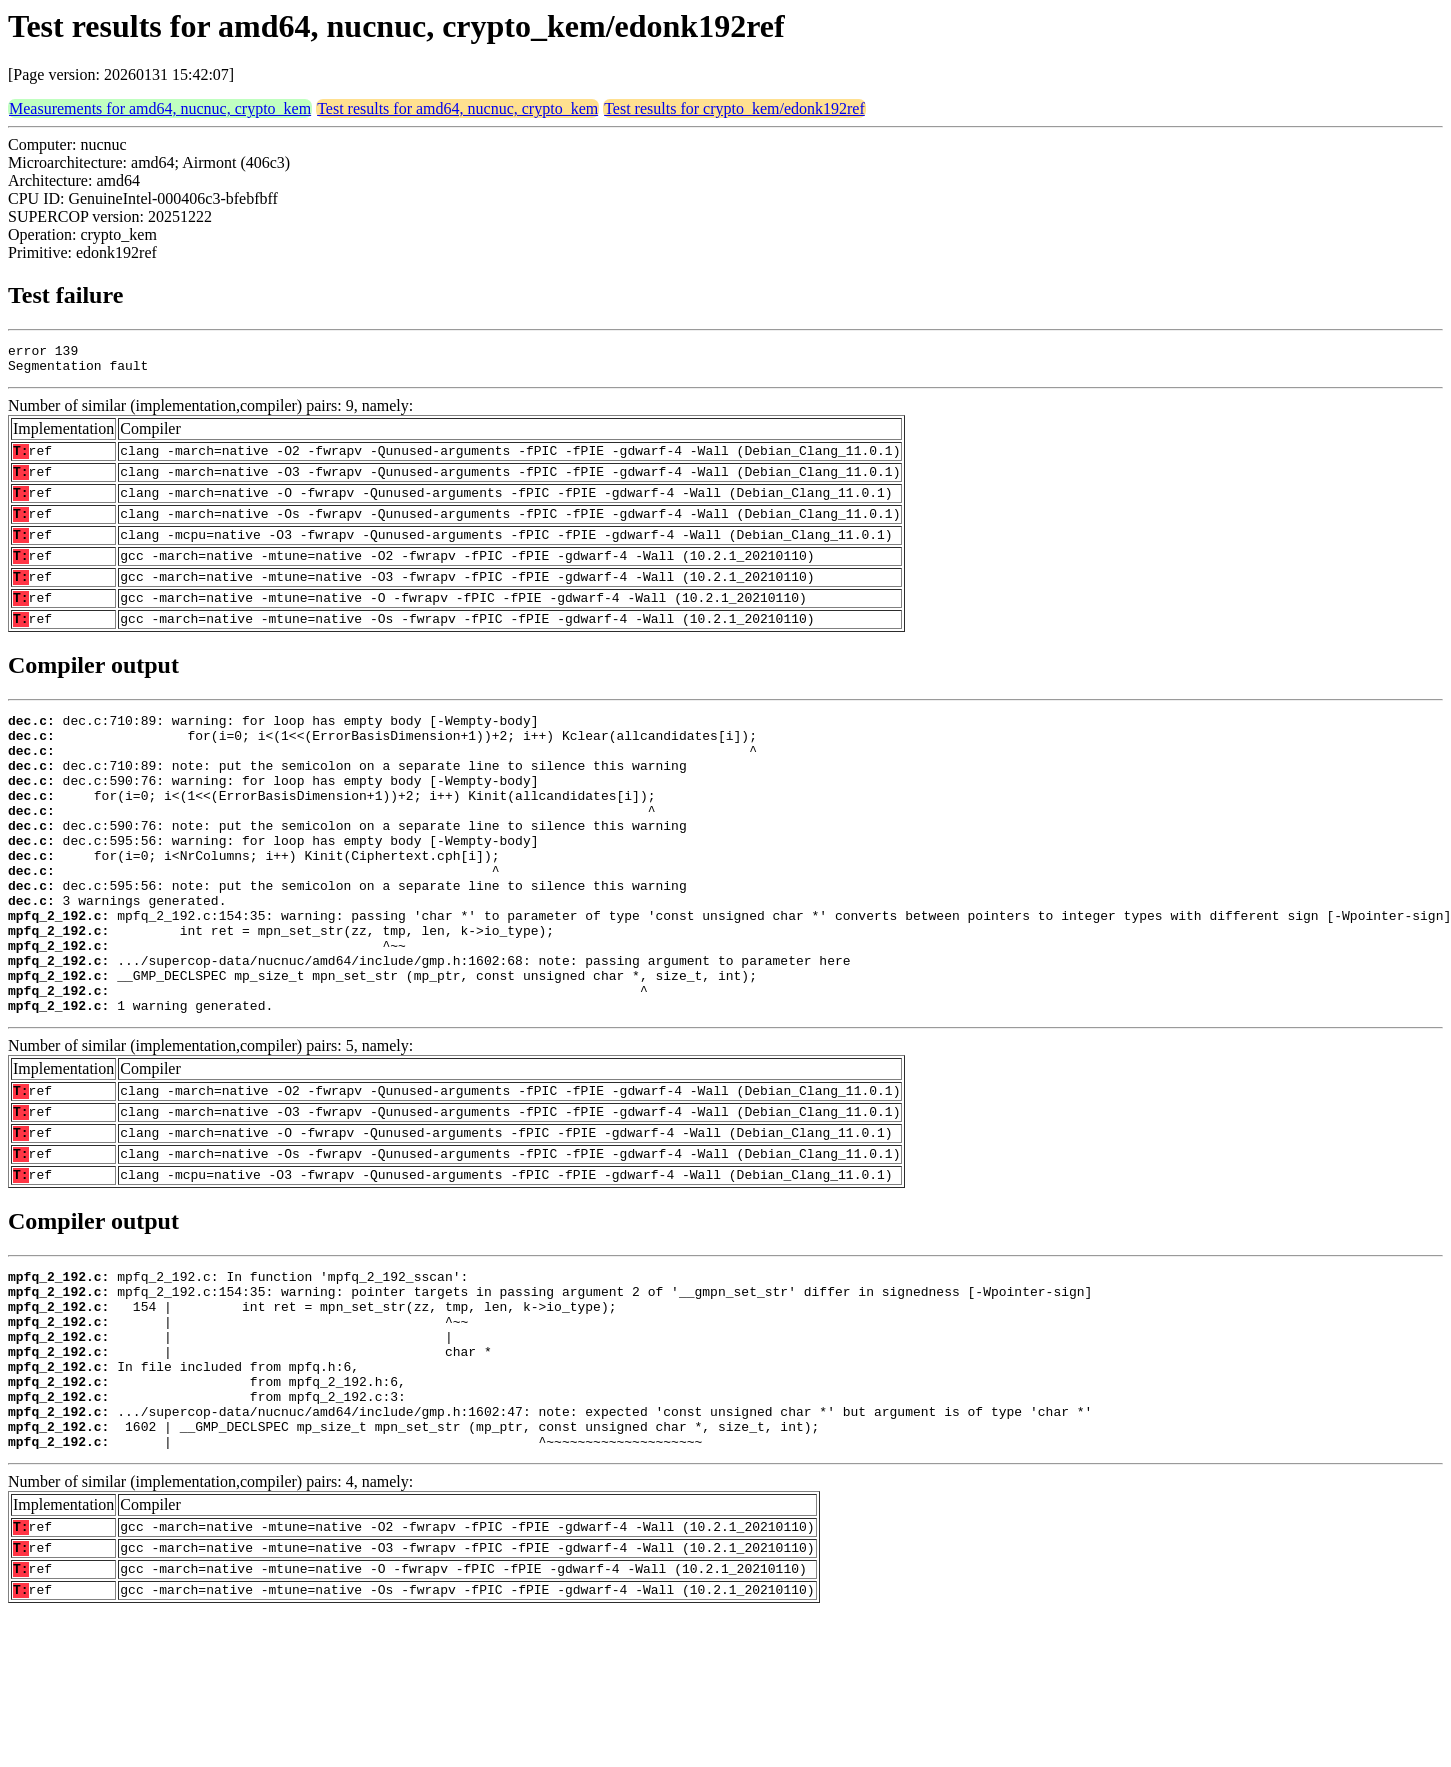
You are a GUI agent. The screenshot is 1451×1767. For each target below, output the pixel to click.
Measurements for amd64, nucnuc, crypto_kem (160, 108)
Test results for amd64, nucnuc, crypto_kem (457, 108)
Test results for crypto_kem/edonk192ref (734, 108)
